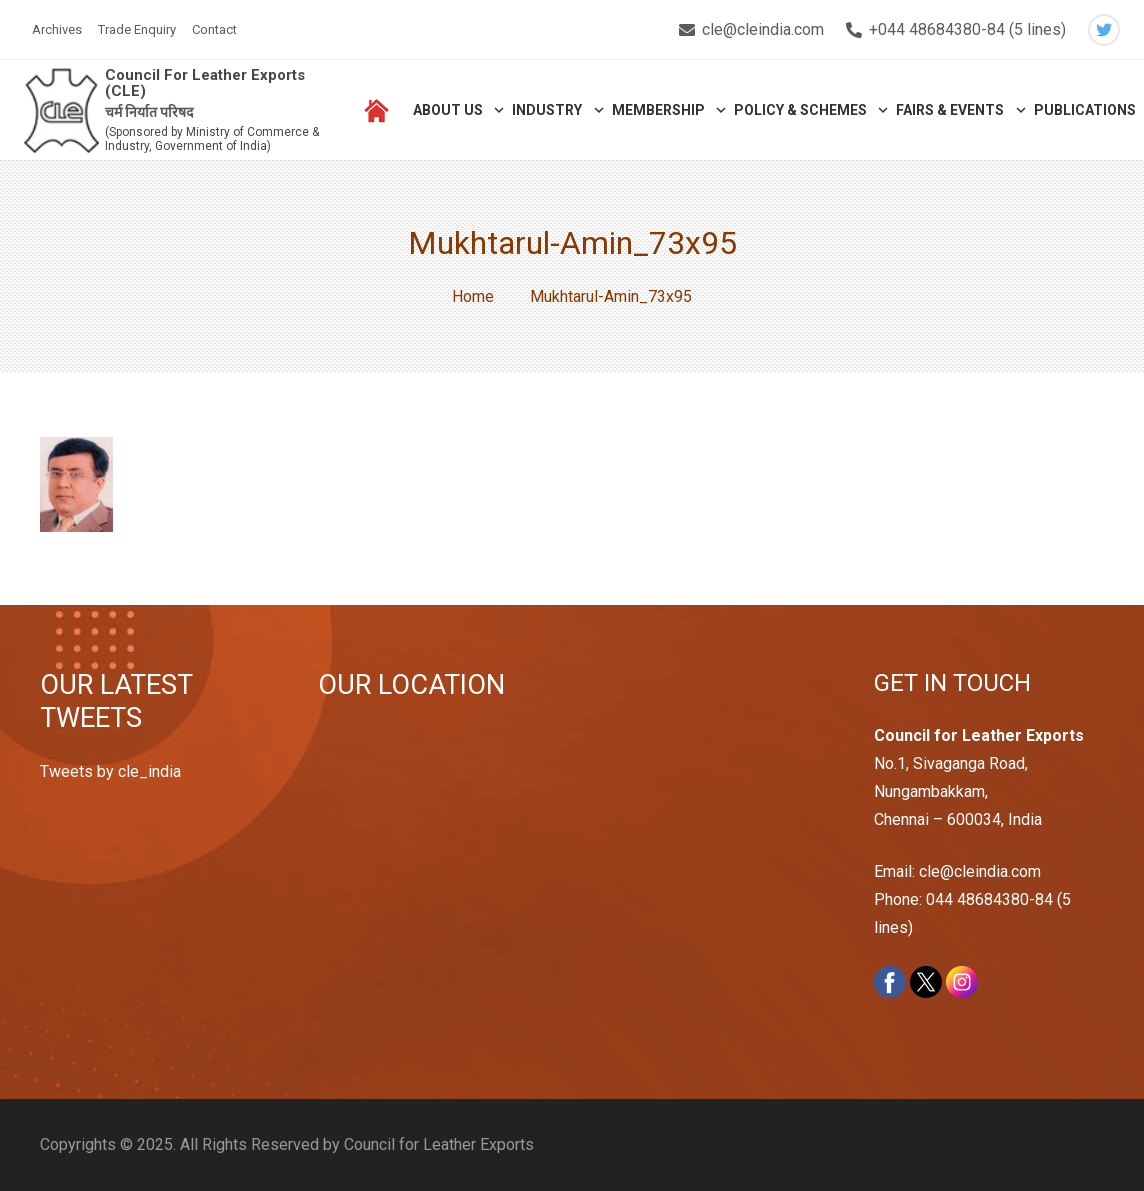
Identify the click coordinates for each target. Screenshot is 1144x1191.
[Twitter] (1104, 30)
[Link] (61, 110)
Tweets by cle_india (110, 771)
